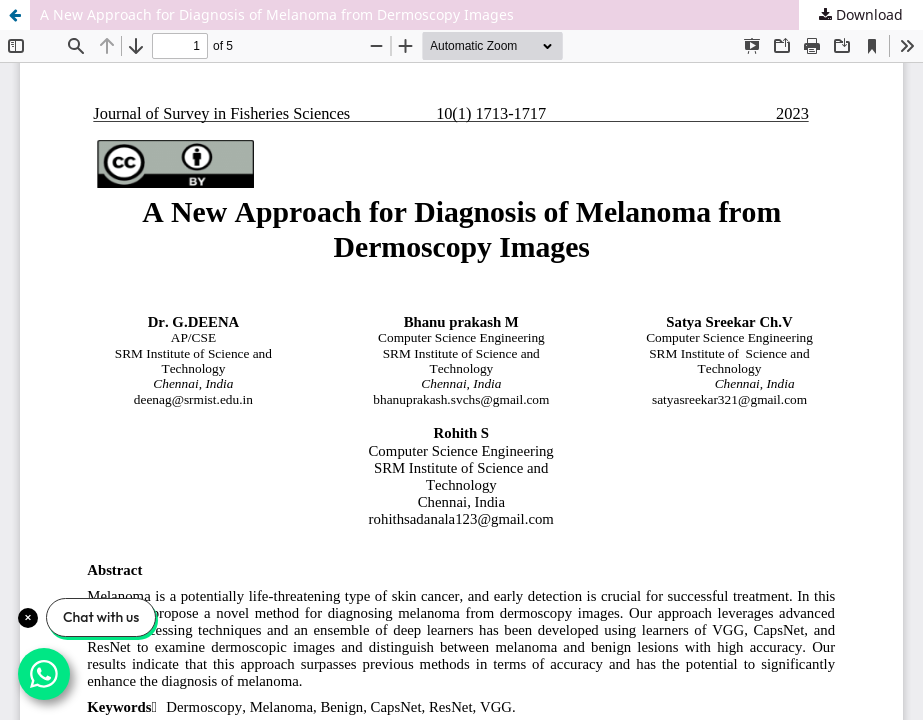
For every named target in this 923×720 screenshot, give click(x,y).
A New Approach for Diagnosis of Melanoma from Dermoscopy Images (277, 14)
